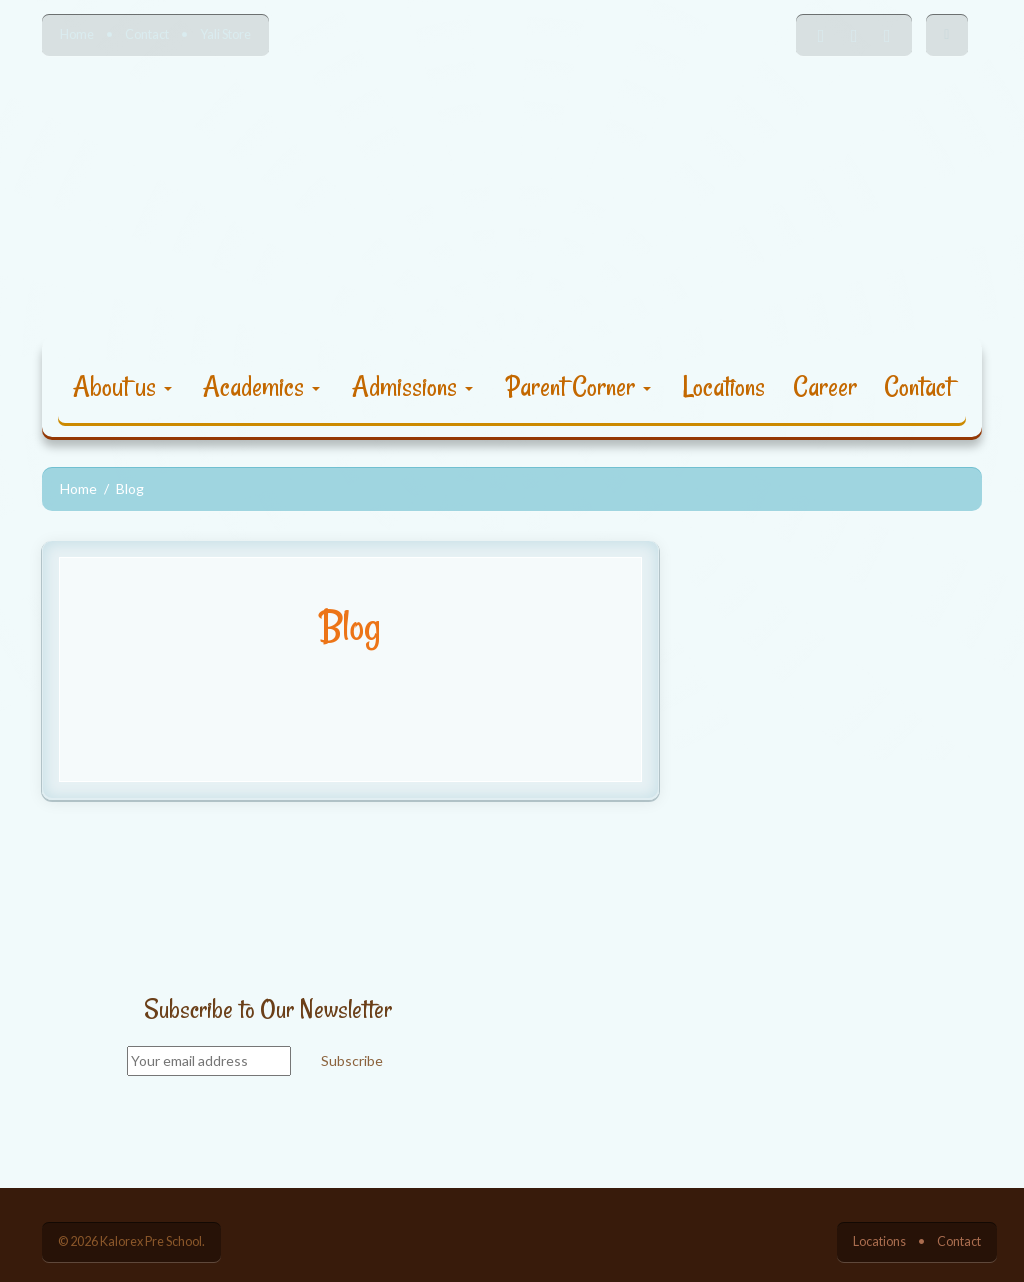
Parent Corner (578, 386)
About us (122, 386)
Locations (724, 386)
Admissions (412, 386)
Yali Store (225, 34)
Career (825, 386)
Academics (261, 386)
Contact (147, 34)
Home (77, 34)
